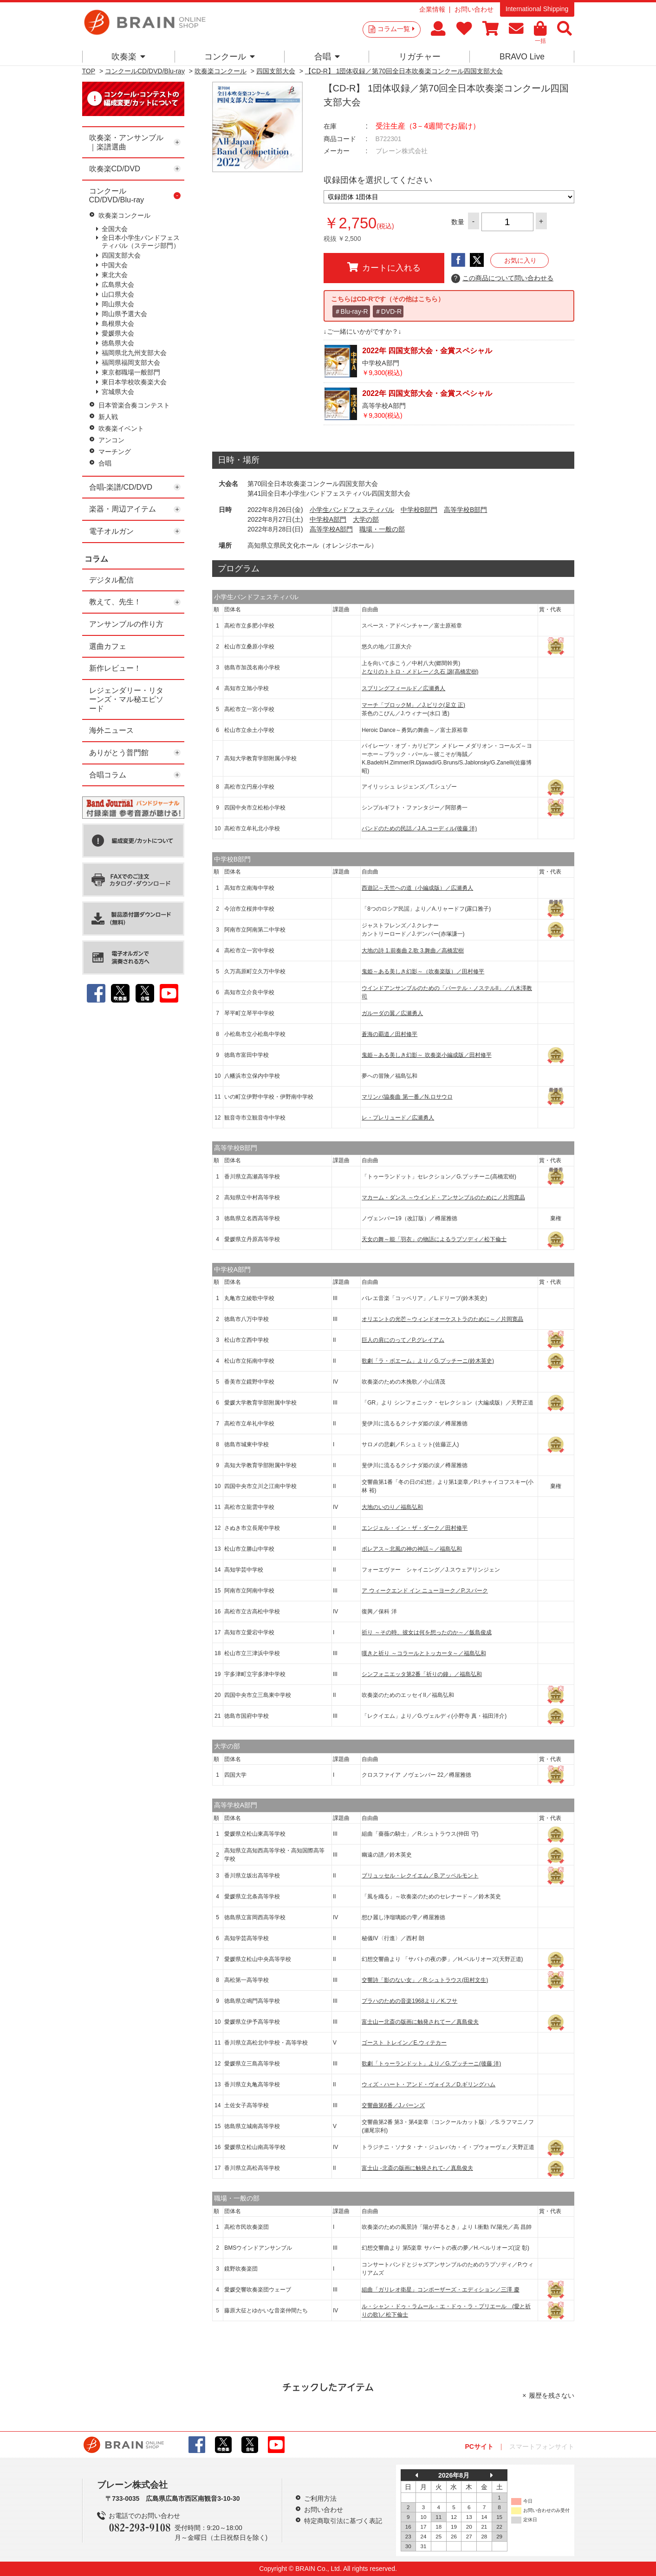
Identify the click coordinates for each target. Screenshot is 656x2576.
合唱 (327, 56)
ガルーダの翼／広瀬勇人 (392, 1013)
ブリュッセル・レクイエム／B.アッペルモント (420, 1875)
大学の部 (366, 519)
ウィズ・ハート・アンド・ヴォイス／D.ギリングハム (428, 2084)
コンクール (229, 56)
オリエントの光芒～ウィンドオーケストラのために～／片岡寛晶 (442, 1319)
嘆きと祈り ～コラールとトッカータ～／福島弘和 (424, 1653)
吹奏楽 (128, 56)
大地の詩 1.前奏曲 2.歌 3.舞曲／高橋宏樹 (413, 950)
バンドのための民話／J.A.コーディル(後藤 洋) (419, 828)
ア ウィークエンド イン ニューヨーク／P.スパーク (425, 1590)
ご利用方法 (320, 2498)
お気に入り (520, 260)
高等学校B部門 (465, 509)
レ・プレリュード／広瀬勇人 (398, 1117)
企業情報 (432, 9)
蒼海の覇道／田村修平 (389, 1034)
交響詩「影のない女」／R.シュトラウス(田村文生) (425, 1980)
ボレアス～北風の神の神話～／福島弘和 (412, 1549)
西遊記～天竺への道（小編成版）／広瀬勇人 (417, 888)
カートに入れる (384, 267)
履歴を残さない (551, 2395)
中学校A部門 (328, 519)
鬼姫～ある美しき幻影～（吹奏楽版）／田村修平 (423, 971)
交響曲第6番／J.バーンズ (393, 2105)
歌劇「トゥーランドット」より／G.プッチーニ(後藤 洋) (431, 2063)
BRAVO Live (522, 56)
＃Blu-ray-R (351, 311)
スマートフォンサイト (541, 2446)
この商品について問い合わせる (502, 278)
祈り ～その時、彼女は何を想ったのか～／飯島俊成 (426, 1632)
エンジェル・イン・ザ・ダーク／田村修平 (415, 1528)
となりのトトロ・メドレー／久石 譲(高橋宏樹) (420, 671)
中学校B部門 (419, 509)
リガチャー (420, 56)
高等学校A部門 (331, 529)
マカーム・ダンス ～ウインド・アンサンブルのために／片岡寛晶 (443, 1197)
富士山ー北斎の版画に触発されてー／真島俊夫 (420, 2022)
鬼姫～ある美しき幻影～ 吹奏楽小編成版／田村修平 (426, 1055)
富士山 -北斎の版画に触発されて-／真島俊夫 (417, 2168)
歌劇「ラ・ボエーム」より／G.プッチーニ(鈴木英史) (428, 1361)
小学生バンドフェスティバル (352, 509)
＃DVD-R (388, 311)
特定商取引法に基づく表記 (343, 2520)
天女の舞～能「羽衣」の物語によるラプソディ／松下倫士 (434, 1239)
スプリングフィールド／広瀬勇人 (403, 688)
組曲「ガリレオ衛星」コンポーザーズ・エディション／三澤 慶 (440, 2289)
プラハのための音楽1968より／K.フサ (409, 2001)
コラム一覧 (396, 28)
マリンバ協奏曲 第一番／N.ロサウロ (407, 1097)
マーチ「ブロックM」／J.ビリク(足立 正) (413, 705)
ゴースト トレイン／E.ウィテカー (404, 2042)
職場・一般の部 (382, 529)
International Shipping (537, 9)
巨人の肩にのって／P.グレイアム (403, 1340)
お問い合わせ (474, 9)
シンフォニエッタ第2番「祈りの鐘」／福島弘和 (422, 1674)
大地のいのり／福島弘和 (392, 1507)
